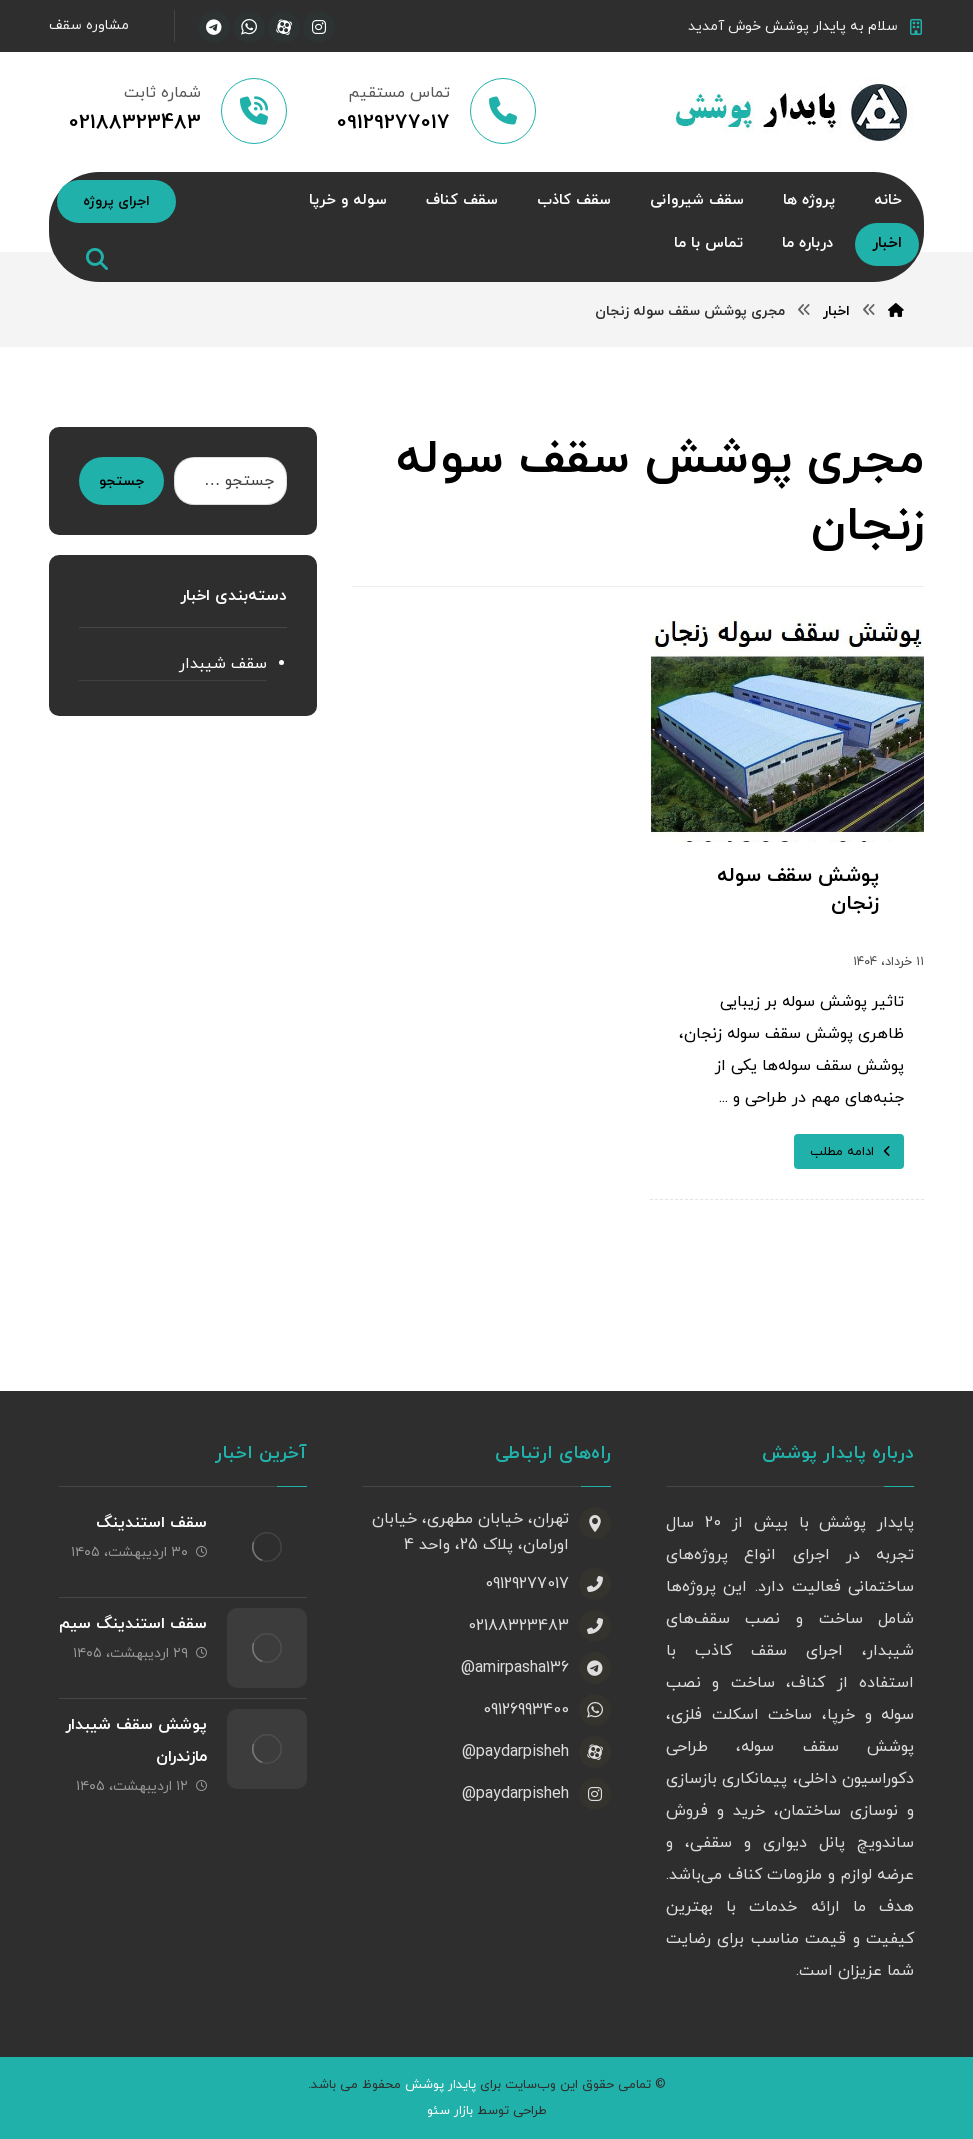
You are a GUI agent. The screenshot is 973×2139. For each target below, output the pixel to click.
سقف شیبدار (223, 664)
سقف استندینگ (151, 1523)
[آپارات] (284, 27)
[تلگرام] (214, 27)
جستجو (121, 481)
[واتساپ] (249, 27)
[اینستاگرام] (319, 27)
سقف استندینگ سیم (133, 1624)
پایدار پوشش (440, 2085)
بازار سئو (450, 2111)
